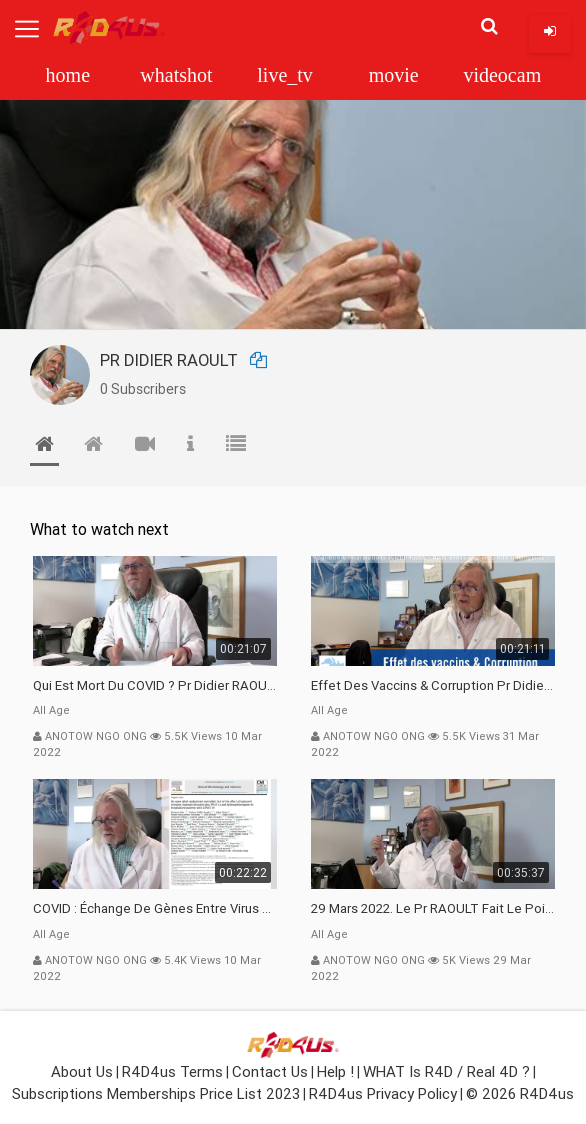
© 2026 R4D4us (520, 1093)
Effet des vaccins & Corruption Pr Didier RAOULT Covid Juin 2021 (433, 685)
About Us (82, 1071)
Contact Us (270, 1071)
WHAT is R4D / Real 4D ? (446, 1071)
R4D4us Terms (172, 1071)
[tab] (44, 448)
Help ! (335, 1071)
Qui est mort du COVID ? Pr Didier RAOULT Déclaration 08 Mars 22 (155, 685)
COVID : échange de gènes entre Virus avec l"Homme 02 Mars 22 (155, 908)
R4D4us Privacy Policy (383, 1093)
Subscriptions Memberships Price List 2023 (156, 1093)
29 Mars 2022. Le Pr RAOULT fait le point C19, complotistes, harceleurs (433, 908)
